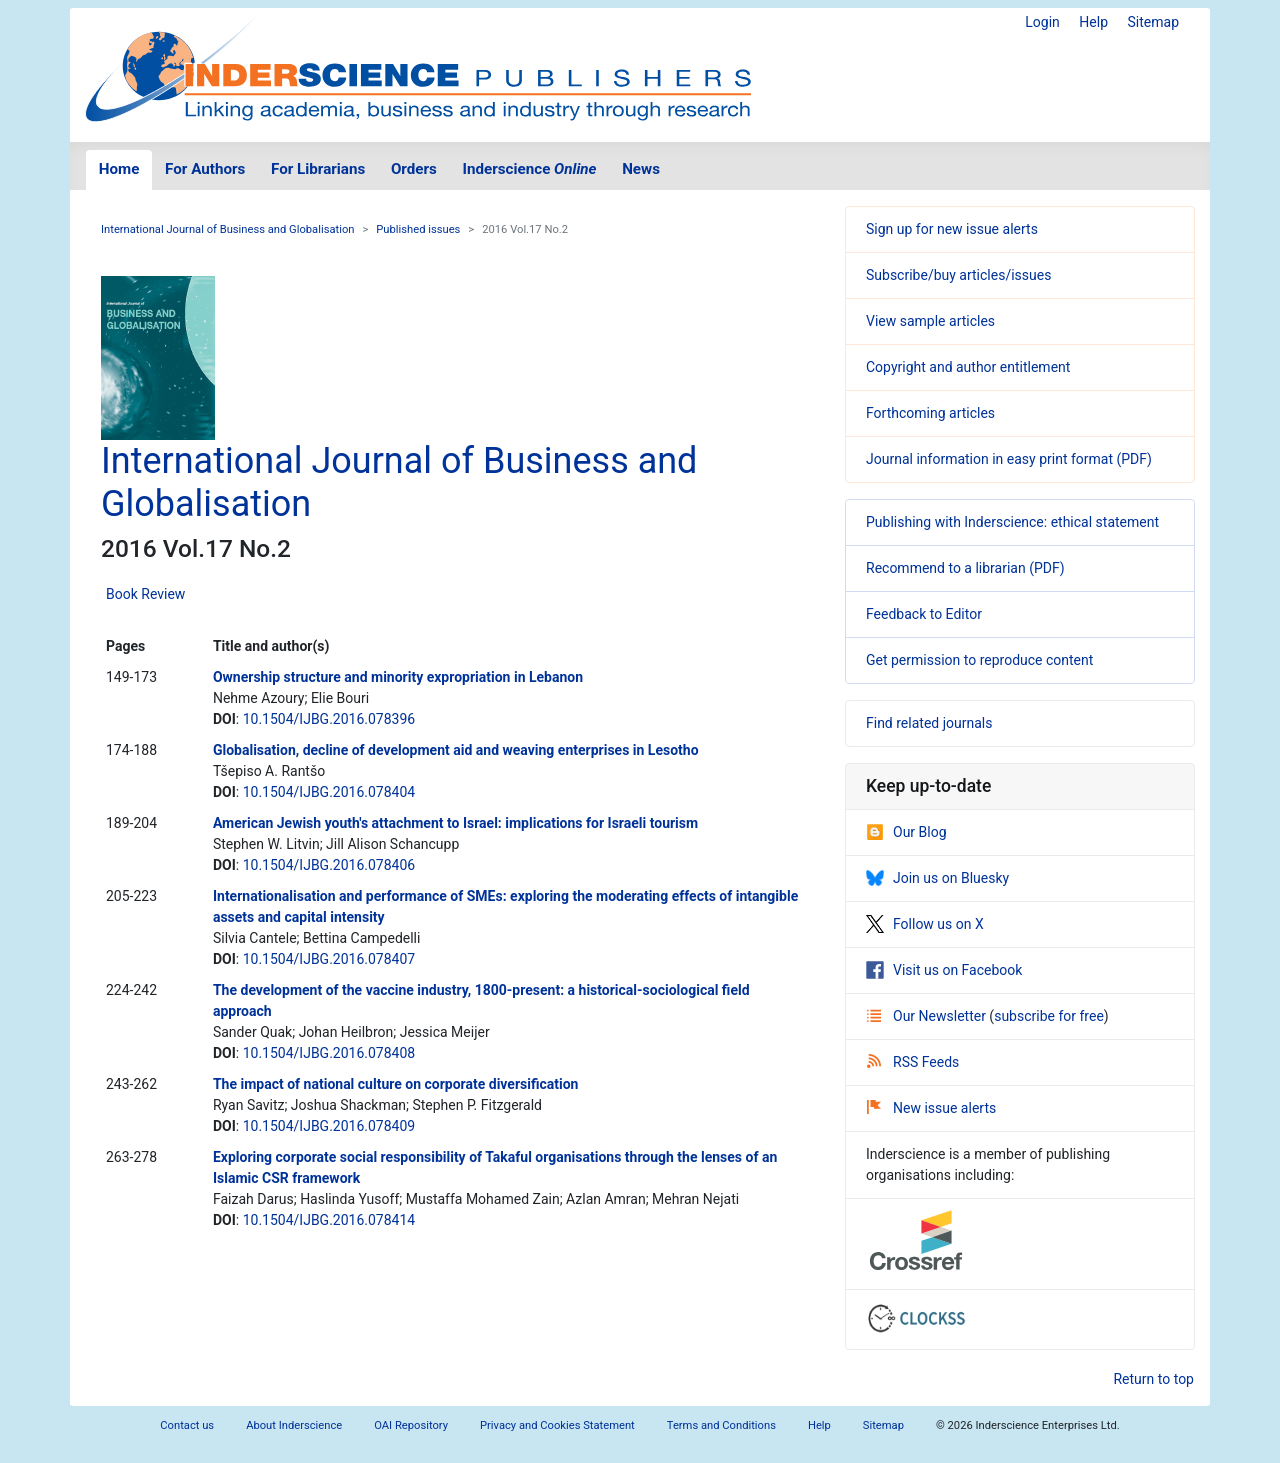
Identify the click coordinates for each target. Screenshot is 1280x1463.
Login (1042, 22)
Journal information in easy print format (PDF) (1009, 459)
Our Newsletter (928, 1016)
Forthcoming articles (930, 413)
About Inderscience (294, 1425)
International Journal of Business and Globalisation (227, 229)
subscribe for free (1049, 1016)
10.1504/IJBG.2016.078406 (329, 865)
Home (119, 169)
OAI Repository (411, 1425)
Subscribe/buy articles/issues (958, 275)
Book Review (145, 594)
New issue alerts (931, 1108)
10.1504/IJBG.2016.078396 (329, 719)
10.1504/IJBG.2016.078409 (329, 1126)
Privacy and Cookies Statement (557, 1425)
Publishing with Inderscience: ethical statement (1012, 522)
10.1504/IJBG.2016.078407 (329, 959)
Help (1093, 22)
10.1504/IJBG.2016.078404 (329, 792)
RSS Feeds (913, 1062)
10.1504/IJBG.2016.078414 (329, 1220)
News (641, 169)
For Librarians (318, 169)
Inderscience (530, 169)
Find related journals (929, 723)
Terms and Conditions (721, 1425)
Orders (414, 169)
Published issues (418, 229)
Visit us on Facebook (944, 970)
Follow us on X (925, 924)
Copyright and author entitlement (968, 367)
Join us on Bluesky (937, 878)
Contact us (187, 1425)
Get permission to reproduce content (979, 660)
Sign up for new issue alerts (952, 229)
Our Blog (906, 832)
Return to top (1153, 1379)
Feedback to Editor (924, 614)
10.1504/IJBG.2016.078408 (329, 1053)
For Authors (205, 169)
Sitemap (1153, 22)
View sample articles (930, 321)
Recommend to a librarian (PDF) (965, 568)
